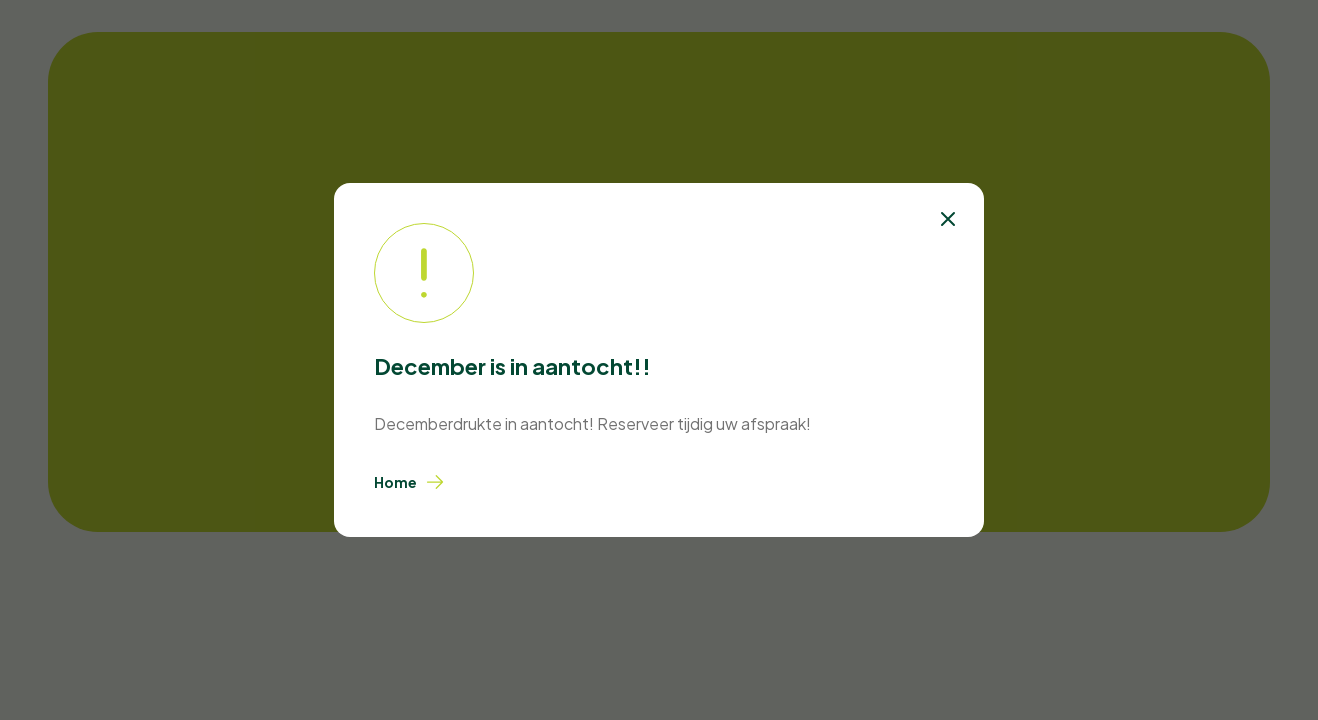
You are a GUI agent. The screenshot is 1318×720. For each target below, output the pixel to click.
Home (409, 482)
